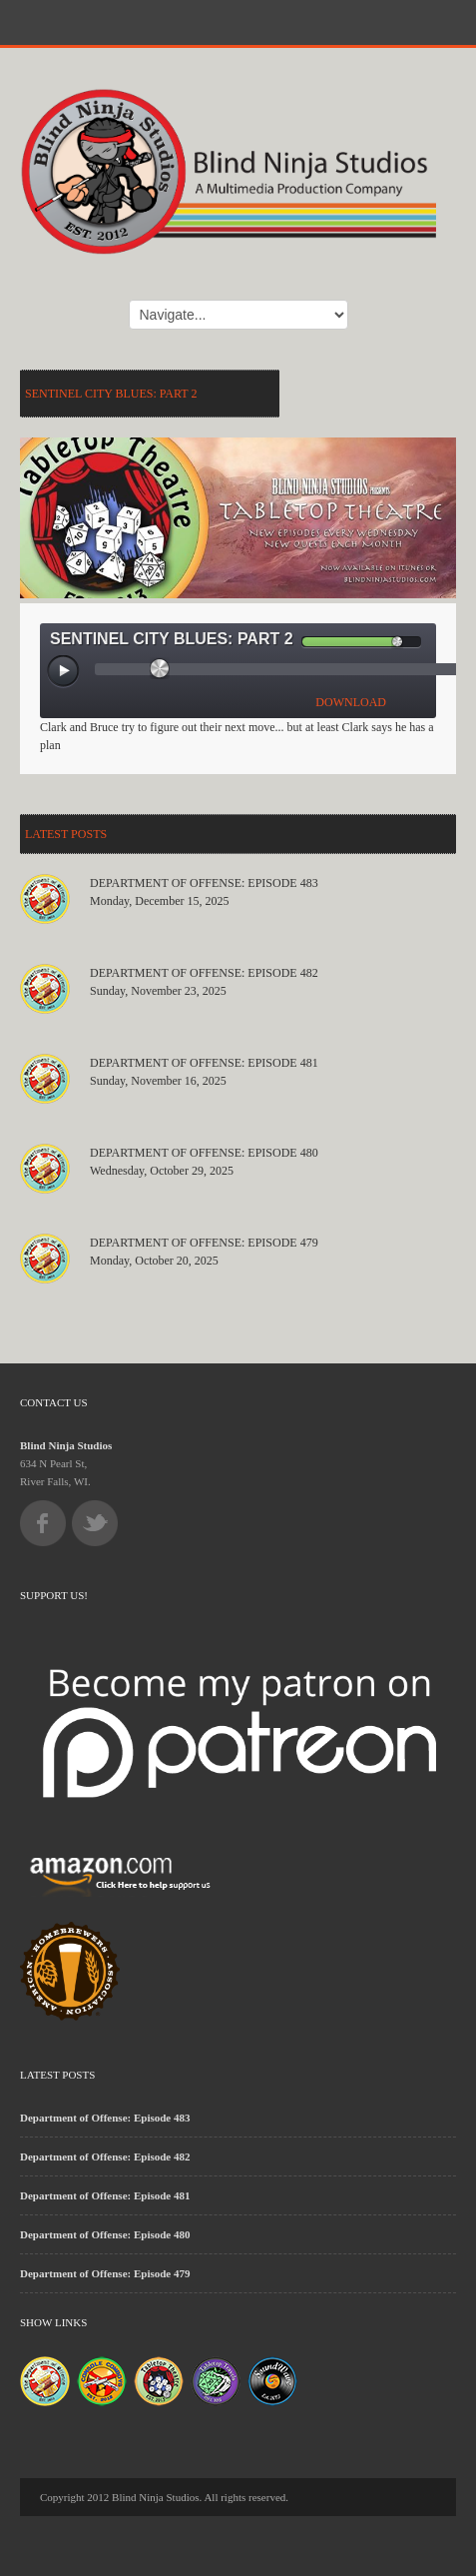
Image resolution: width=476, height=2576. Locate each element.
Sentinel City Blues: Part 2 (111, 394)
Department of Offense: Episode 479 (204, 1243)
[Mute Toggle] (285, 641)
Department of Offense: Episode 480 (204, 1153)
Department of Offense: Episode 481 (204, 1063)
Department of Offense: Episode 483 (204, 883)
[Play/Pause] (64, 672)
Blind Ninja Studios (66, 1445)
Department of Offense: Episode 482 (204, 973)
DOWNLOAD (350, 702)
